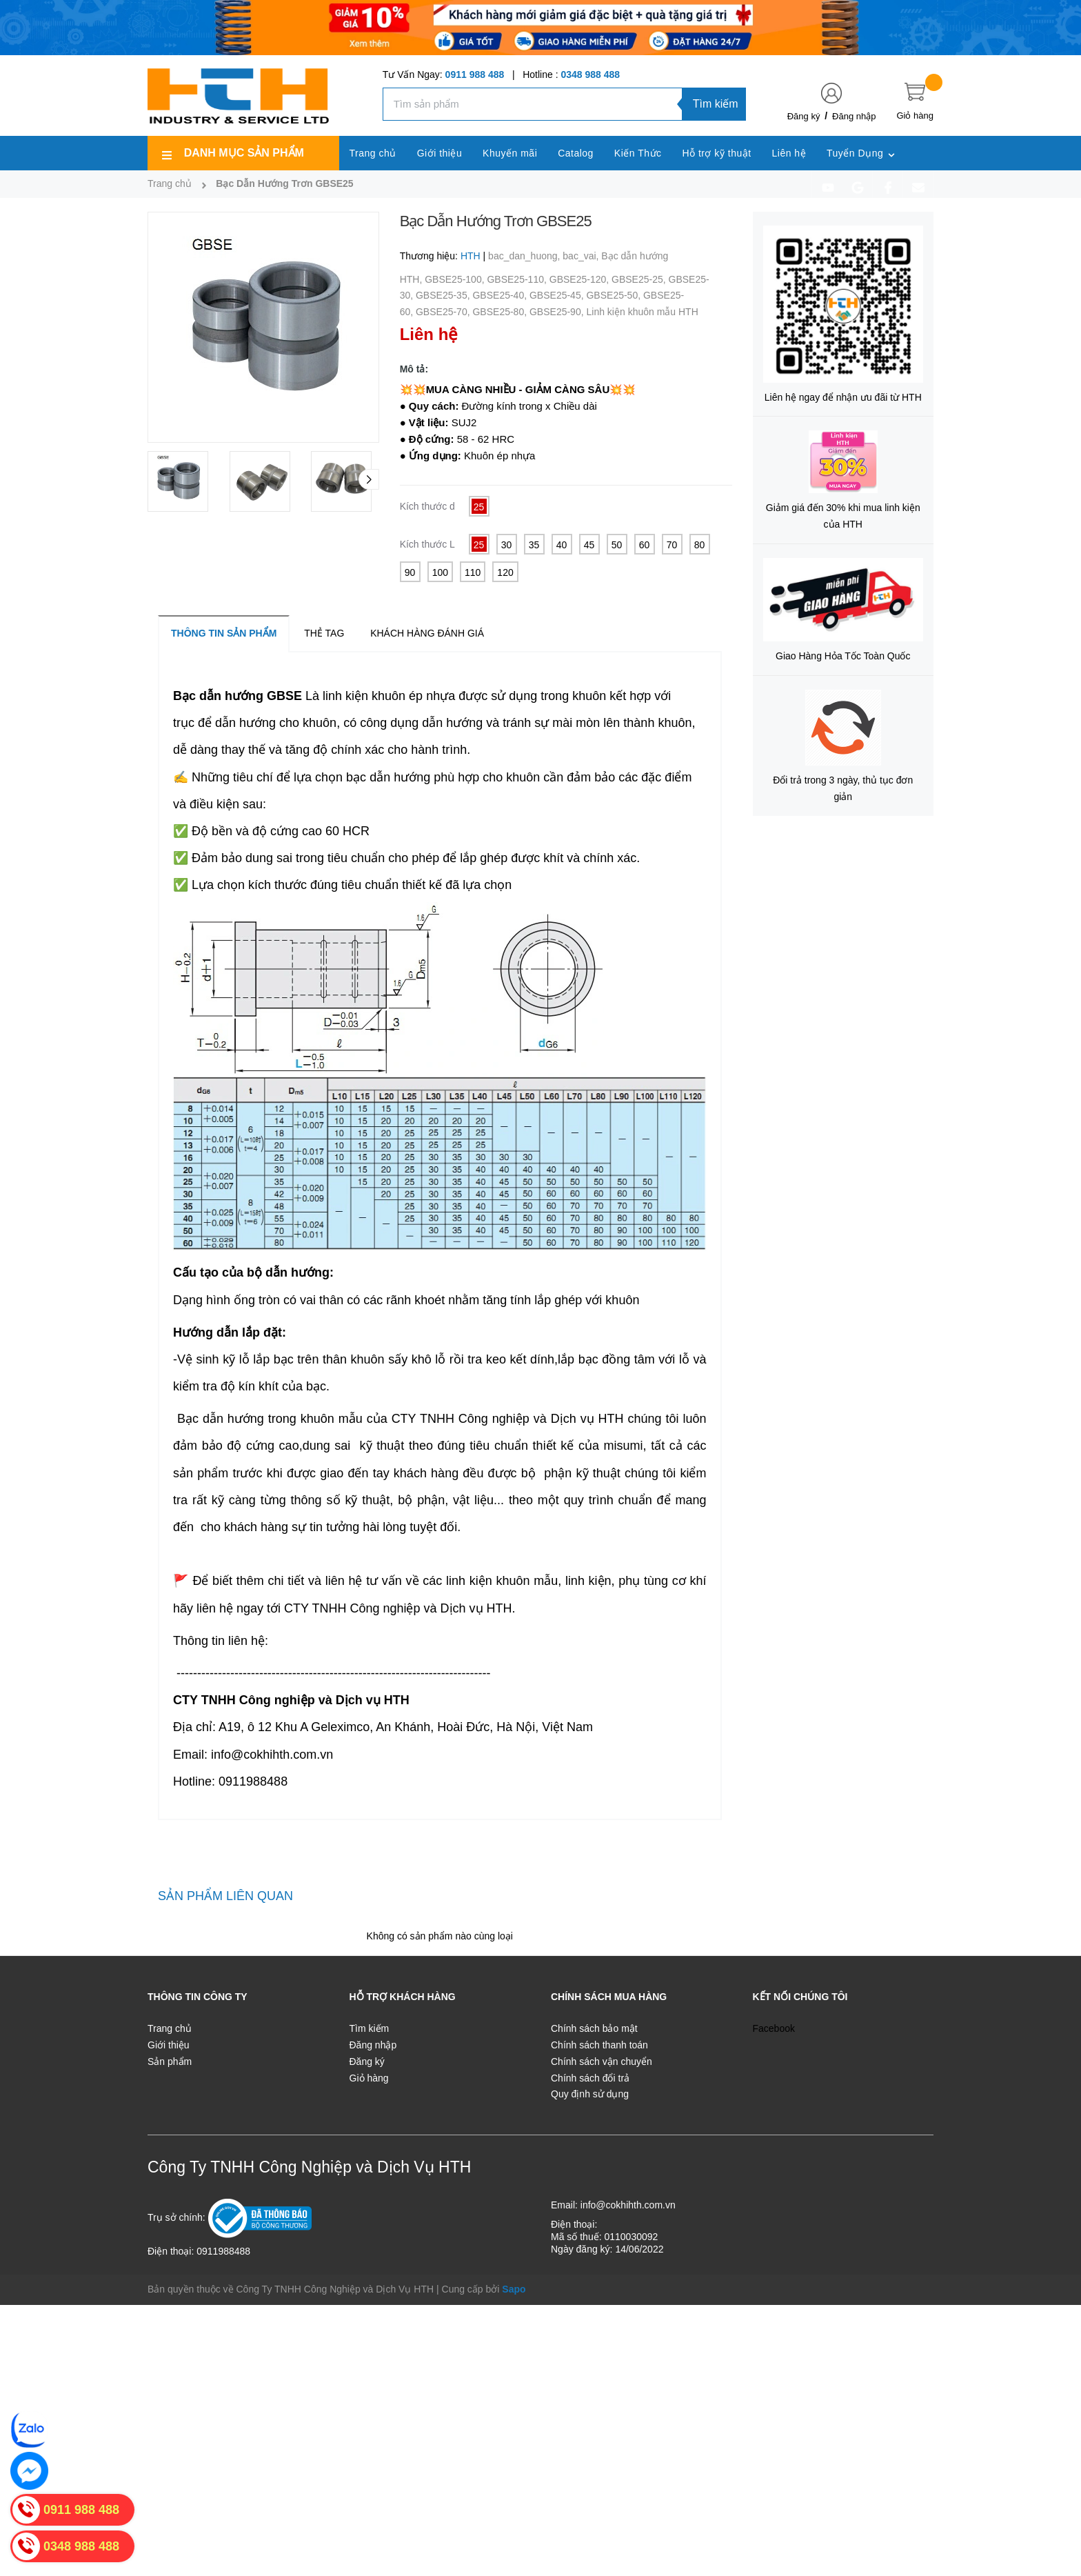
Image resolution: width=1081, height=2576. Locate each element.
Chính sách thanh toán (599, 2044)
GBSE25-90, (558, 311)
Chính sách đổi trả (590, 2078)
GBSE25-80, (500, 311)
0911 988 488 (475, 74)
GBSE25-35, (444, 295)
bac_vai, (582, 255)
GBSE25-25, (640, 279)
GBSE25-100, (456, 279)
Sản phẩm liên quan (225, 1896)
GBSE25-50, (614, 295)
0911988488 (223, 2251)
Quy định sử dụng (590, 2093)
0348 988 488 (590, 74)
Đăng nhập (854, 116)
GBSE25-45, (558, 295)
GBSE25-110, (518, 279)
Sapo (513, 2289)
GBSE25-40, (500, 295)
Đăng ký (803, 116)
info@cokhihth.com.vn (628, 2204)
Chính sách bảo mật (594, 2028)
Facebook (774, 2028)
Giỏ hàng (369, 2078)
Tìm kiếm (715, 104)
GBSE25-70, (444, 311)
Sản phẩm (170, 2061)
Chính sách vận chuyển (601, 2061)
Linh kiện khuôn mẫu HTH (642, 311)
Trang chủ (170, 2028)
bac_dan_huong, (525, 255)
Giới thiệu (169, 2044)
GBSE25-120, (580, 279)
